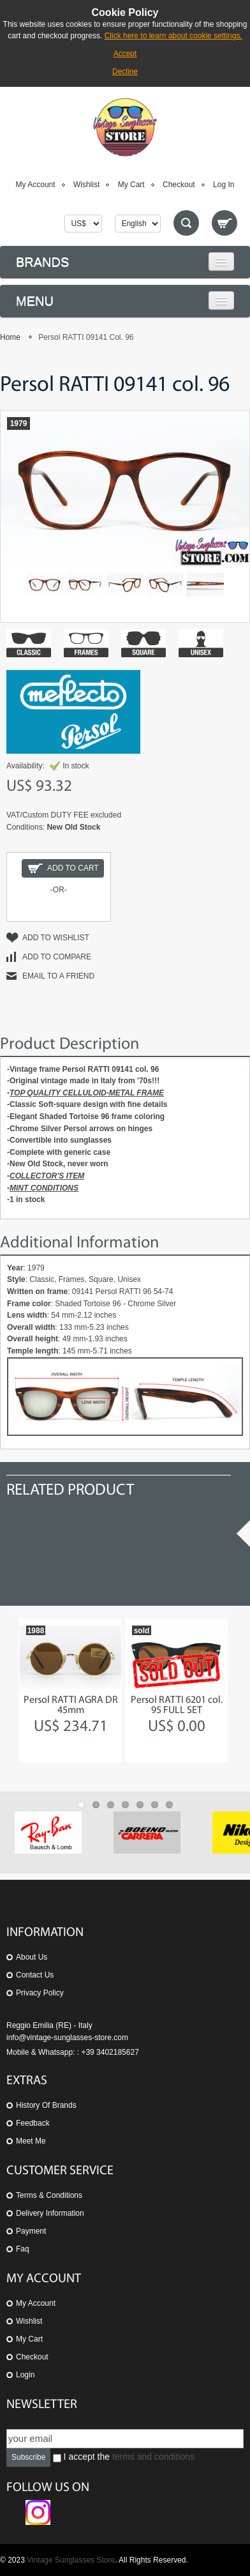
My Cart (131, 184)
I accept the (124, 2457)
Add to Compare (56, 956)
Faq (22, 2248)
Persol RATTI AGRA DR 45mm (71, 1705)
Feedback (33, 2123)
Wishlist (86, 184)
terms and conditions (153, 2456)
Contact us (35, 1974)
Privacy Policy (40, 1992)
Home (10, 337)
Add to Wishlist (55, 937)
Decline (125, 71)
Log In (223, 184)
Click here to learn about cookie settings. (173, 35)
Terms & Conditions (49, 2195)
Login (25, 2374)
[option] (70, 1690)
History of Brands (46, 2105)
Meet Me (31, 2141)
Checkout (179, 184)
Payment (31, 2231)
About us (31, 1957)
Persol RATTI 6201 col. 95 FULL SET (177, 1705)
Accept (125, 53)
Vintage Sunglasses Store (71, 2560)
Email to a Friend (58, 976)
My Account (35, 184)
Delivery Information (50, 2213)
